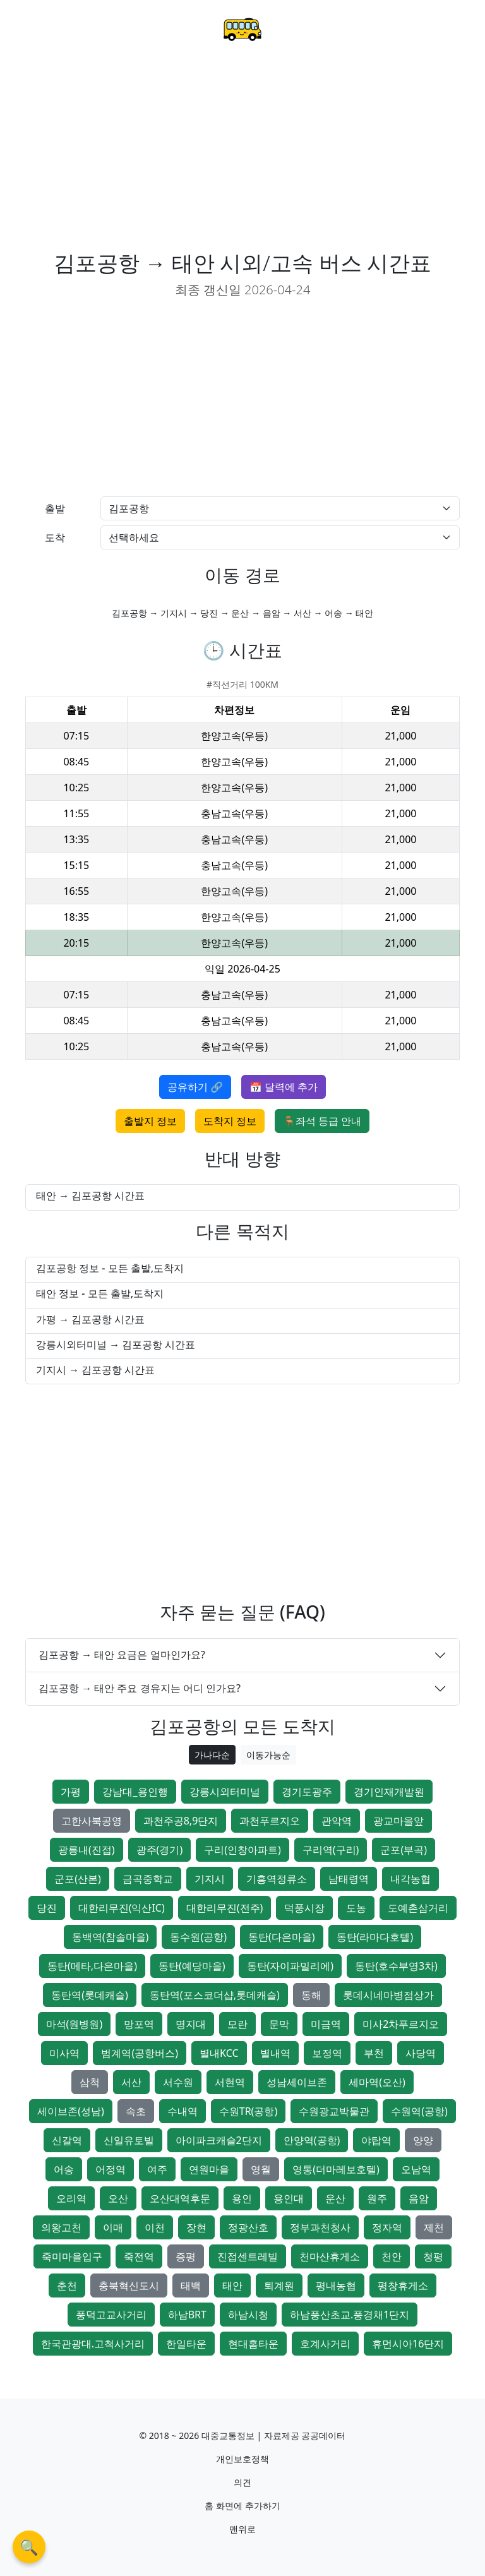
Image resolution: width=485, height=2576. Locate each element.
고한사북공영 (91, 1821)
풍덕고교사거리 (111, 2314)
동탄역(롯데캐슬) (89, 1995)
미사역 (64, 2053)
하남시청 (248, 2314)
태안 (232, 2285)
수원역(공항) (419, 2111)
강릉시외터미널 (224, 1792)
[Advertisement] (242, 155)
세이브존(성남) (70, 2111)
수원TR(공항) (248, 2111)
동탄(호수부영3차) (396, 1966)
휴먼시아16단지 (408, 2344)
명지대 (191, 2024)
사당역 (420, 2053)
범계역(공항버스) (139, 2053)
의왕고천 (61, 2227)
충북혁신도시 (129, 2285)
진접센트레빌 (247, 2256)
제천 (434, 2227)
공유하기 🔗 (195, 1087)
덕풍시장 (304, 1908)
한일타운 (186, 2344)
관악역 (336, 1821)
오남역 (416, 2169)
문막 (279, 2024)
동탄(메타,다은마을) (92, 1966)
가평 (71, 1792)
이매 (113, 2227)
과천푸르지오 (269, 1821)
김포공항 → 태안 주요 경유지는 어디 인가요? (140, 1688)
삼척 (90, 2082)
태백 (191, 2285)
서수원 (178, 2082)
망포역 (139, 2024)
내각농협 (410, 1879)
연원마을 (209, 2169)
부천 (374, 2053)
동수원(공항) (198, 1937)
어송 (64, 2169)
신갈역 (67, 2140)
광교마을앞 (398, 1821)
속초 (136, 2111)
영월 (261, 2169)
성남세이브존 (296, 2082)
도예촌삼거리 (418, 1908)
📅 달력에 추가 (283, 1087)
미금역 (326, 2024)
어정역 (110, 2169)
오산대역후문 (180, 2198)
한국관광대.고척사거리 (93, 2344)
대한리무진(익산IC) (121, 1908)
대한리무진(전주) (224, 1908)
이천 (155, 2227)
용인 (242, 2198)
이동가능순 (268, 1755)
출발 (55, 508)
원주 (377, 2198)
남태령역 (348, 1879)
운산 (335, 2198)
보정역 (327, 2053)
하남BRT (187, 2314)
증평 (186, 2256)
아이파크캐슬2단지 (219, 2140)
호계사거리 (325, 2344)
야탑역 (376, 2140)
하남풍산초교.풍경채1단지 (349, 2314)
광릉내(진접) (86, 1850)
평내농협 (336, 2285)
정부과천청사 (320, 2227)
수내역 (182, 2111)
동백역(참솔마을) (110, 1937)
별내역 (275, 2053)
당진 (47, 1908)
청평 (433, 2256)
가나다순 (212, 1755)
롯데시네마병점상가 (388, 1995)
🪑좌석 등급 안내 (322, 1121)
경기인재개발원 (389, 1792)
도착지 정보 (229, 1121)
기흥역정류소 (276, 1879)
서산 (131, 2082)
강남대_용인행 (134, 1792)
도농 (356, 1908)
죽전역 (139, 2256)
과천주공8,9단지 (181, 1821)
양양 (423, 2140)
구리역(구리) (330, 1850)
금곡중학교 (148, 1879)
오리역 (71, 2198)
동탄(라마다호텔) (375, 1937)
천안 (391, 2256)
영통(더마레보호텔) (336, 2169)
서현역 (230, 2082)
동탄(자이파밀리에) (290, 1966)
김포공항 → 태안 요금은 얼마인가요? (122, 1655)
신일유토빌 (129, 2140)
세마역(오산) (377, 2082)
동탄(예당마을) (192, 1966)
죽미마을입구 (72, 2256)
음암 (419, 2198)
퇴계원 (279, 2285)
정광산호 (248, 2227)
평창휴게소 (403, 2285)
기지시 (210, 1879)
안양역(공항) (312, 2140)
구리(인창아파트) (242, 1850)
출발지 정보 (150, 1121)
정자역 (387, 2227)
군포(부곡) (403, 1850)
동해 (311, 1995)
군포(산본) (77, 1879)
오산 (118, 2198)
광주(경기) (159, 1850)
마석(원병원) (74, 2024)
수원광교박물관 (334, 2111)
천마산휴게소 (329, 2256)
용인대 (288, 2198)
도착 (55, 537)
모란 (237, 2024)
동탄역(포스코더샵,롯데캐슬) (215, 1995)
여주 (157, 2169)
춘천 (67, 2285)
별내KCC (219, 2053)
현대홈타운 (253, 2344)
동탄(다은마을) (281, 1937)
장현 (196, 2227)
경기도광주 (307, 1792)
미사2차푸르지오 (400, 2024)
